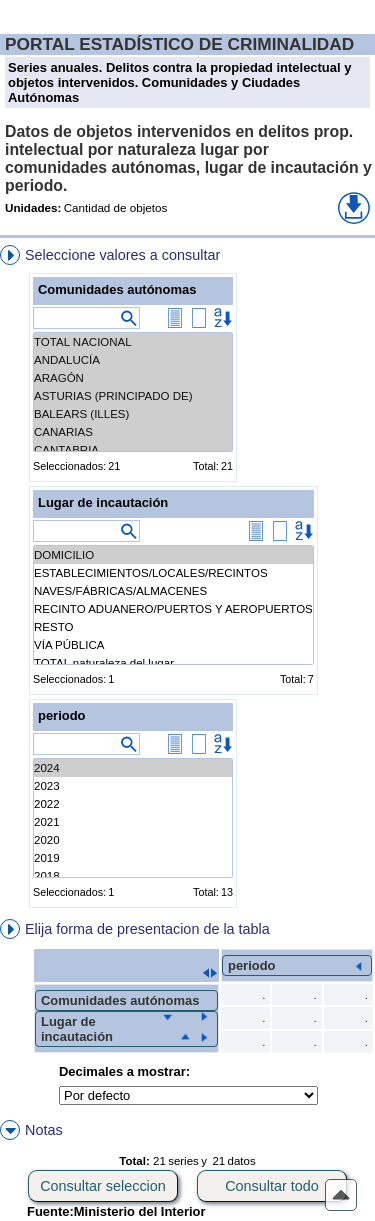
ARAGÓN (133, 378)
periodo (62, 715)
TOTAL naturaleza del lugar (173, 663)
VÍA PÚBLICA (173, 645)
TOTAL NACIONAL (133, 342)
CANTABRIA (133, 450)
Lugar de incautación (103, 502)
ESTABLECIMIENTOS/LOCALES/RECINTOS (173, 573)
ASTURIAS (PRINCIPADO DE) (133, 396)
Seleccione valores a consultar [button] (122, 255)
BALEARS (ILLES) (133, 414)
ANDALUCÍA (133, 360)
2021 (133, 822)
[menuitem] (187, 580)
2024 (133, 768)
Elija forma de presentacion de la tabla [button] (147, 929)
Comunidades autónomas (117, 289)
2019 (133, 858)
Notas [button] (44, 1130)
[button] (354, 208)
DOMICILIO (173, 555)
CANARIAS (133, 432)
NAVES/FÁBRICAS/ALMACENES (173, 591)
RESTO (173, 627)
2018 (133, 876)
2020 (133, 840)
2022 (133, 804)
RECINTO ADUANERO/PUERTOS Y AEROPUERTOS (173, 609)
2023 (133, 786)
